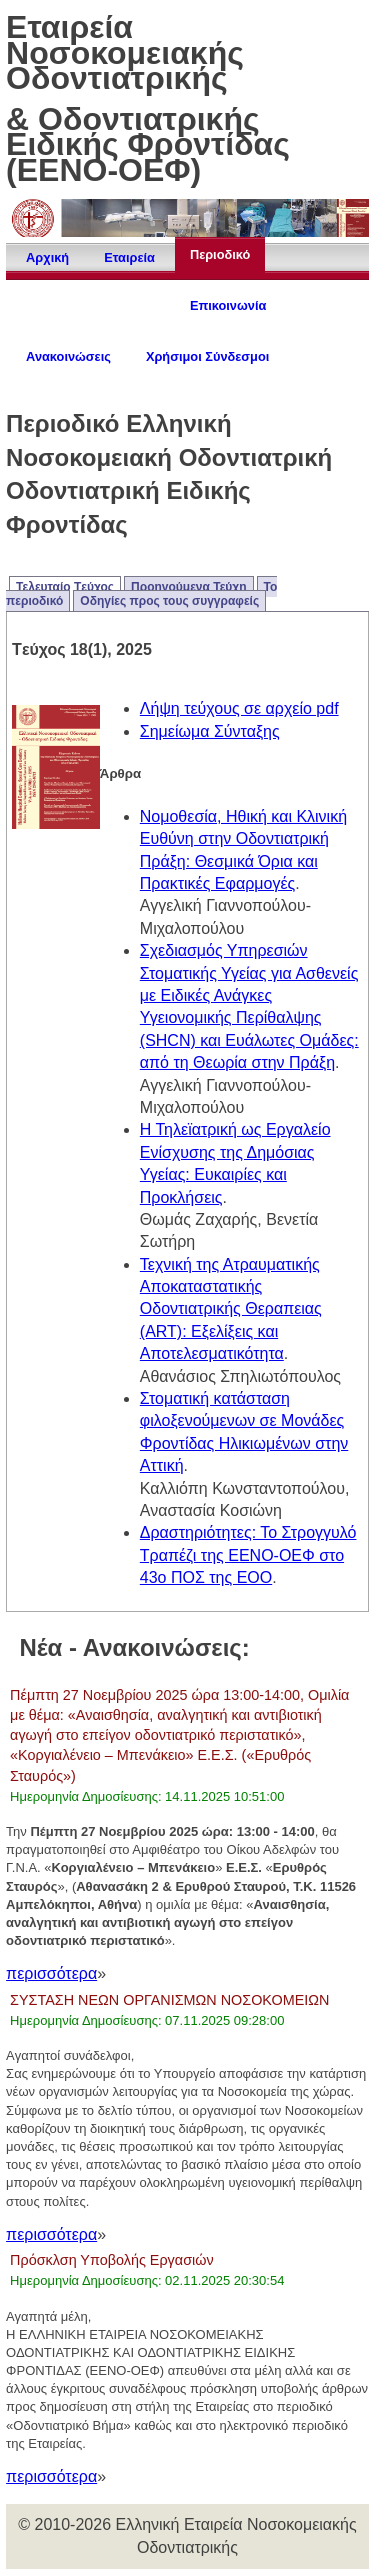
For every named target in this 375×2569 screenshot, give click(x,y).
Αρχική (47, 257)
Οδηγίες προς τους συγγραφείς (169, 601)
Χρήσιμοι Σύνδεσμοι (207, 356)
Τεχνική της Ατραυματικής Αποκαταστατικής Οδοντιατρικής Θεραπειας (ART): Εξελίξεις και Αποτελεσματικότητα (231, 1309)
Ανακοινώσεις (68, 356)
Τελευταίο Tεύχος (65, 587)
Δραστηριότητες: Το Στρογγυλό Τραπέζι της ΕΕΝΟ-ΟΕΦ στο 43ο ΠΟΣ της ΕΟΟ (248, 1555)
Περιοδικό (220, 254)
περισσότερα (51, 1973)
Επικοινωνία (228, 305)
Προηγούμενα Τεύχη (189, 587)
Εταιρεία (129, 257)
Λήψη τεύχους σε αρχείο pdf (239, 708)
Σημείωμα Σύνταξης (210, 731)
